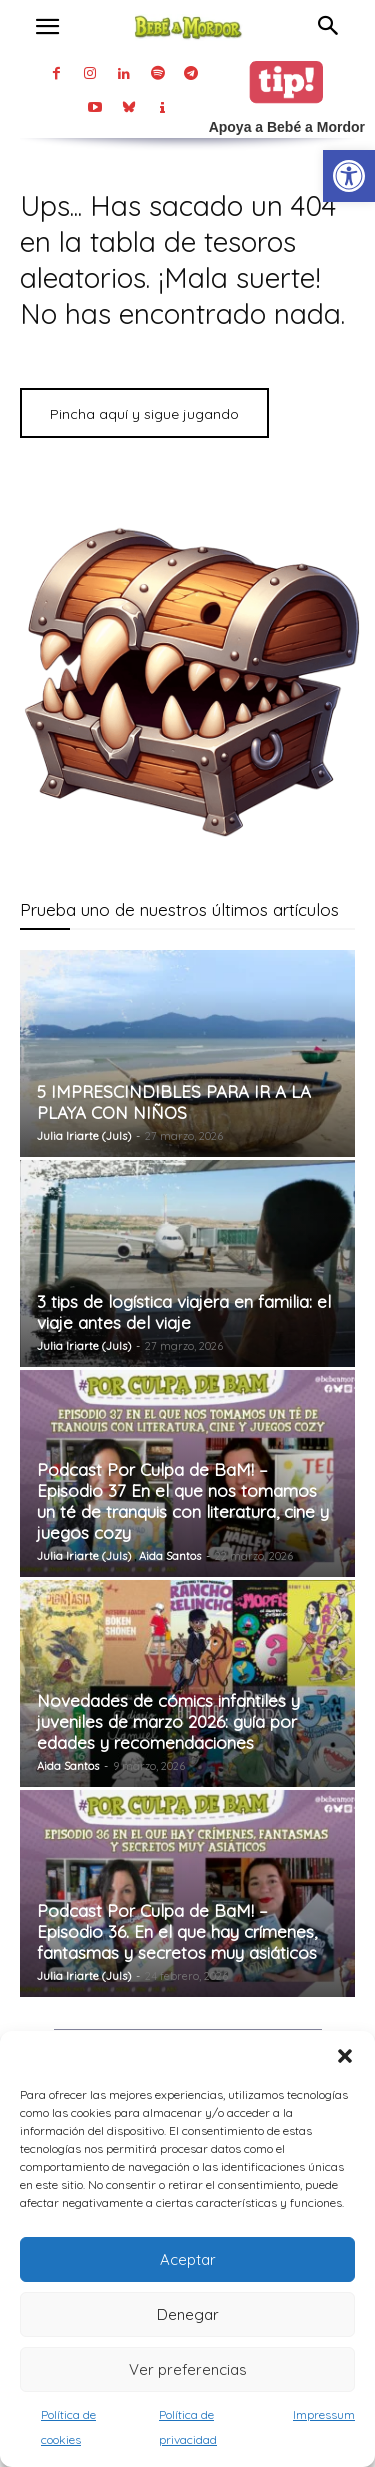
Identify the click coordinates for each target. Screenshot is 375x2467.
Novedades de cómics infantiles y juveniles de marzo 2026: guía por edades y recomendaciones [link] (168, 1721)
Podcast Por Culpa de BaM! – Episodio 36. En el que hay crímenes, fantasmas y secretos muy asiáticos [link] (177, 1931)
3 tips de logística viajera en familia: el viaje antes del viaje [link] (184, 1312)
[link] (349, 176)
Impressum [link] (324, 2414)
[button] (345, 2056)
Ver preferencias (188, 2369)
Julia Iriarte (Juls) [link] (84, 1136)
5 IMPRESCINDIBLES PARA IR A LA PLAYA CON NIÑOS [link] (174, 1102)
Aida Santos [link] (170, 1556)
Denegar (188, 2314)
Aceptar (188, 2259)
